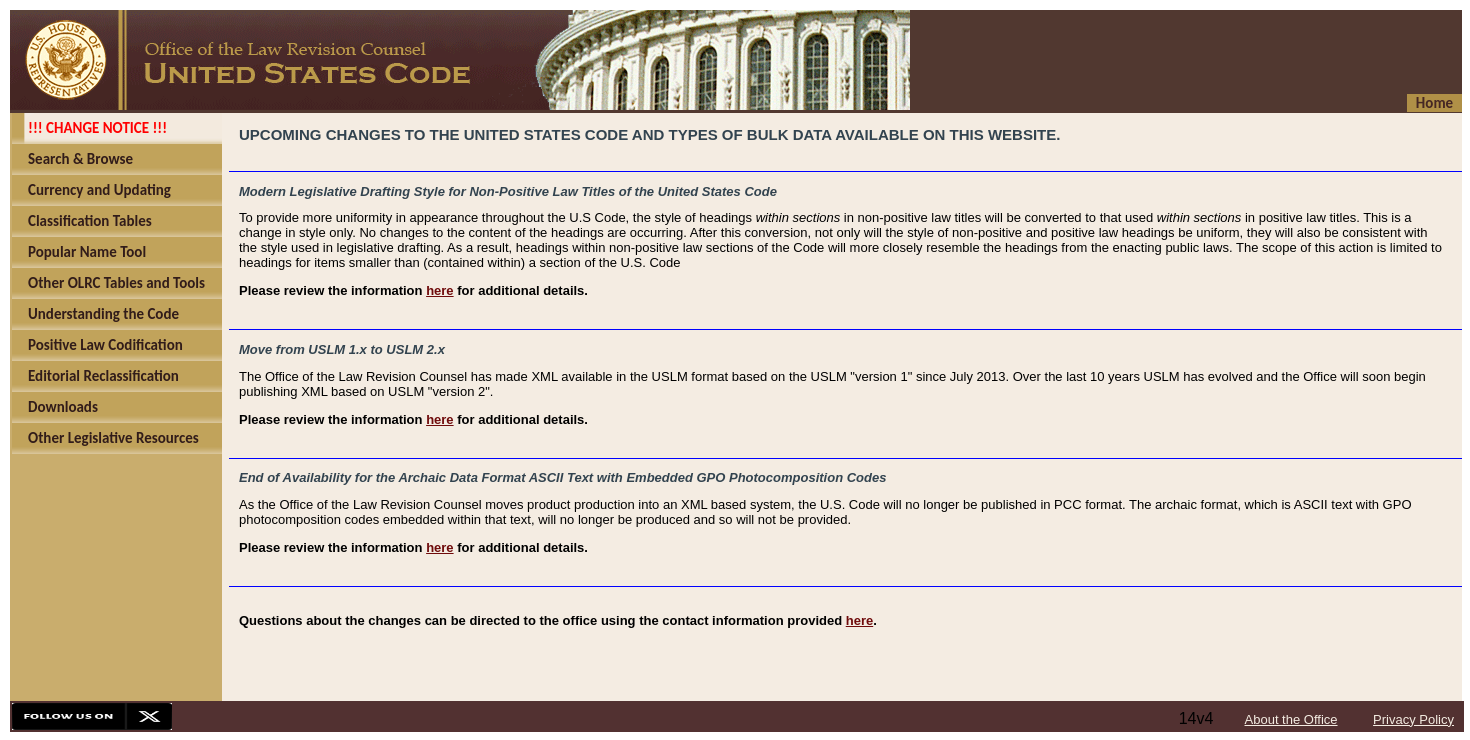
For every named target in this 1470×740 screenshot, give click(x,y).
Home (1434, 103)
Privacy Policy (1413, 719)
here (439, 290)
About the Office (1291, 719)
